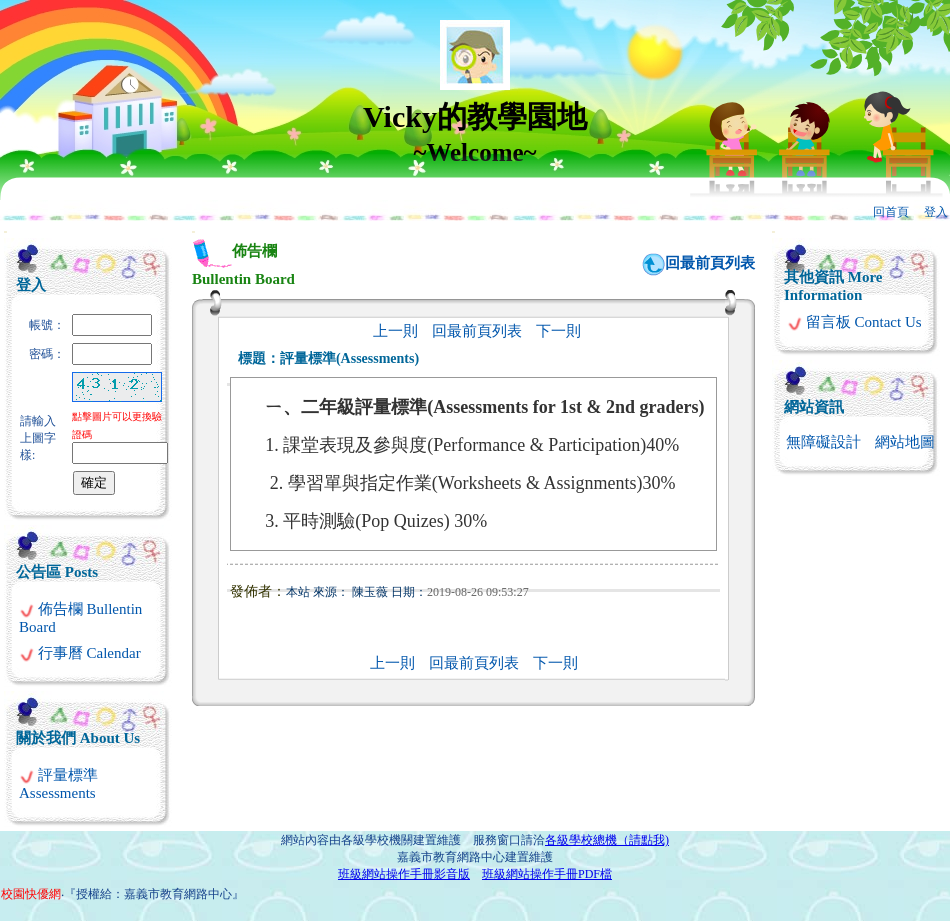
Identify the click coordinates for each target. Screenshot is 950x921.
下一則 (558, 331)
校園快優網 (31, 894)
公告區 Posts (57, 572)
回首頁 (891, 212)
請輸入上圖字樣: (38, 438)
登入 (936, 212)
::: (5, 231)
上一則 (395, 331)
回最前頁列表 (710, 263)
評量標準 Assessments (58, 784)
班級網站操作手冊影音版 (404, 874)
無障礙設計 (823, 442)
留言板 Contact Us (854, 322)
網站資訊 (814, 407)
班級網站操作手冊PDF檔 (547, 874)
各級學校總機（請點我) (607, 840)
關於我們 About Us (78, 738)
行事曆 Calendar (80, 653)
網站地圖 (905, 442)
